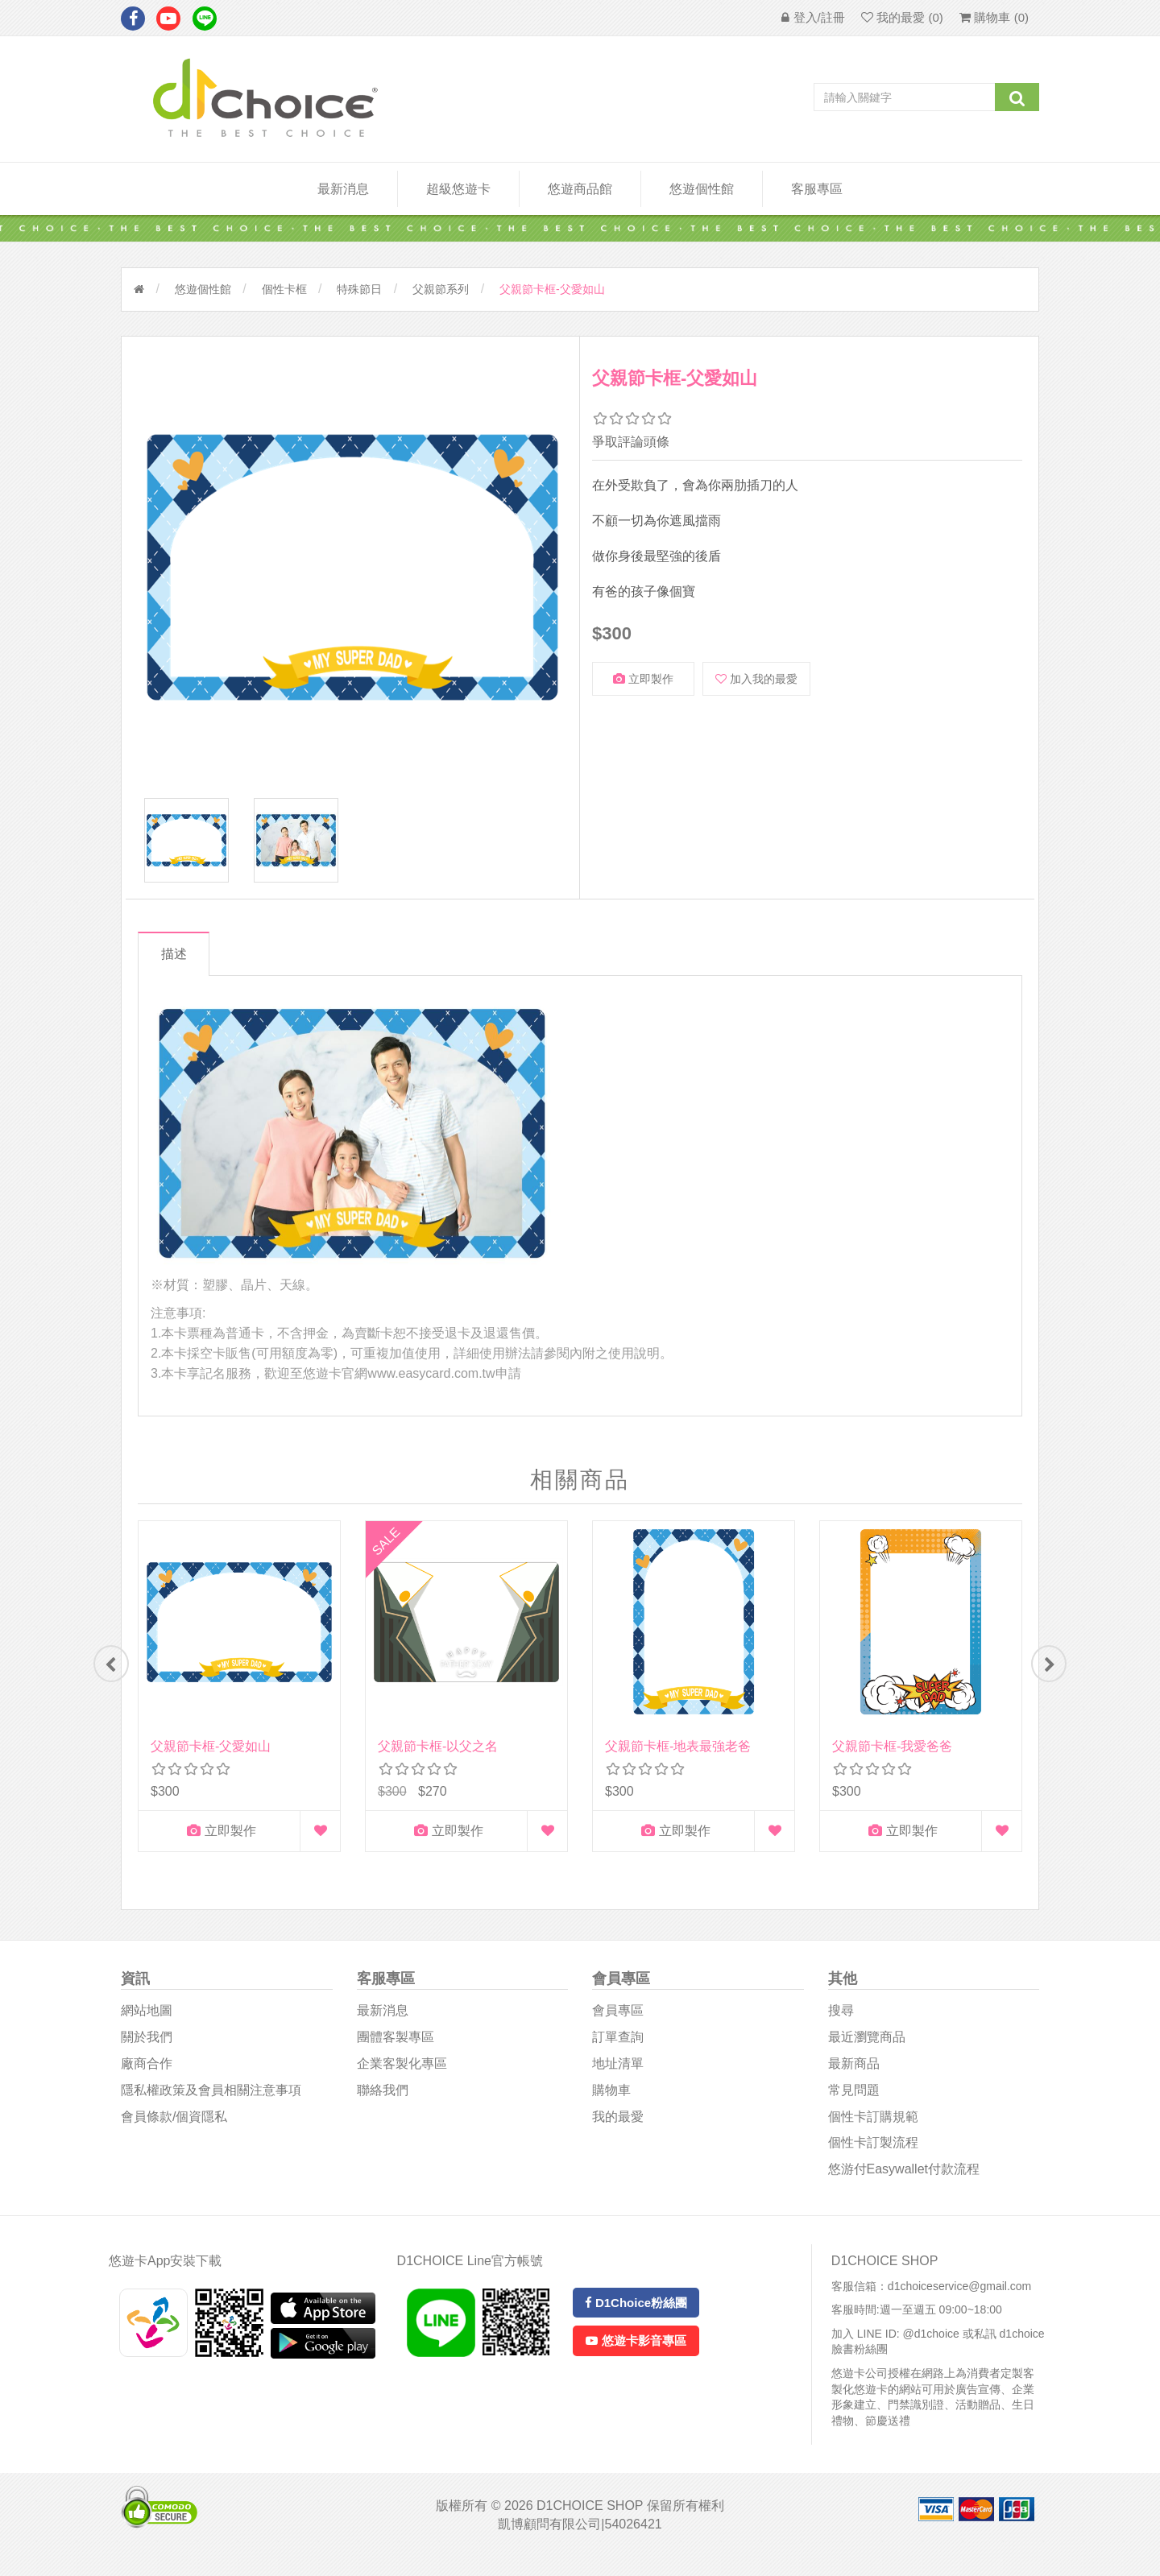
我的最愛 (618, 2134)
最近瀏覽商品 (866, 2055)
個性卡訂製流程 (873, 2161)
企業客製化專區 (402, 2081)
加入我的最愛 (756, 678)
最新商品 (854, 2081)
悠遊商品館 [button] (580, 189)
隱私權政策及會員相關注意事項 (211, 2108)
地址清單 (618, 2081)
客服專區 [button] (817, 189)
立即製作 (643, 678)
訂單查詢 (618, 2055)
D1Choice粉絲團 (636, 2320)
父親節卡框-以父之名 (438, 1758)
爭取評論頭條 (630, 442)
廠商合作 (146, 2081)
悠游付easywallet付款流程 (904, 2187)
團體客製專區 (395, 2055)
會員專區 (618, 2029)
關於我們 (146, 2055)
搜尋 (841, 2029)
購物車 (611, 2108)
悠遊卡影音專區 (636, 2359)
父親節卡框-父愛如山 (211, 1758)
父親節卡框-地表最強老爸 (678, 1758)
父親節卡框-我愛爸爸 (892, 1758)
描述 (180, 966)
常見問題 (854, 2108)
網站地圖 (146, 2029)
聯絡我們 (382, 2108)
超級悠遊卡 (458, 189)
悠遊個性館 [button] (701, 189)
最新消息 (343, 189)
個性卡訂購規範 (873, 2134)
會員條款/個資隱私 (174, 2134)
